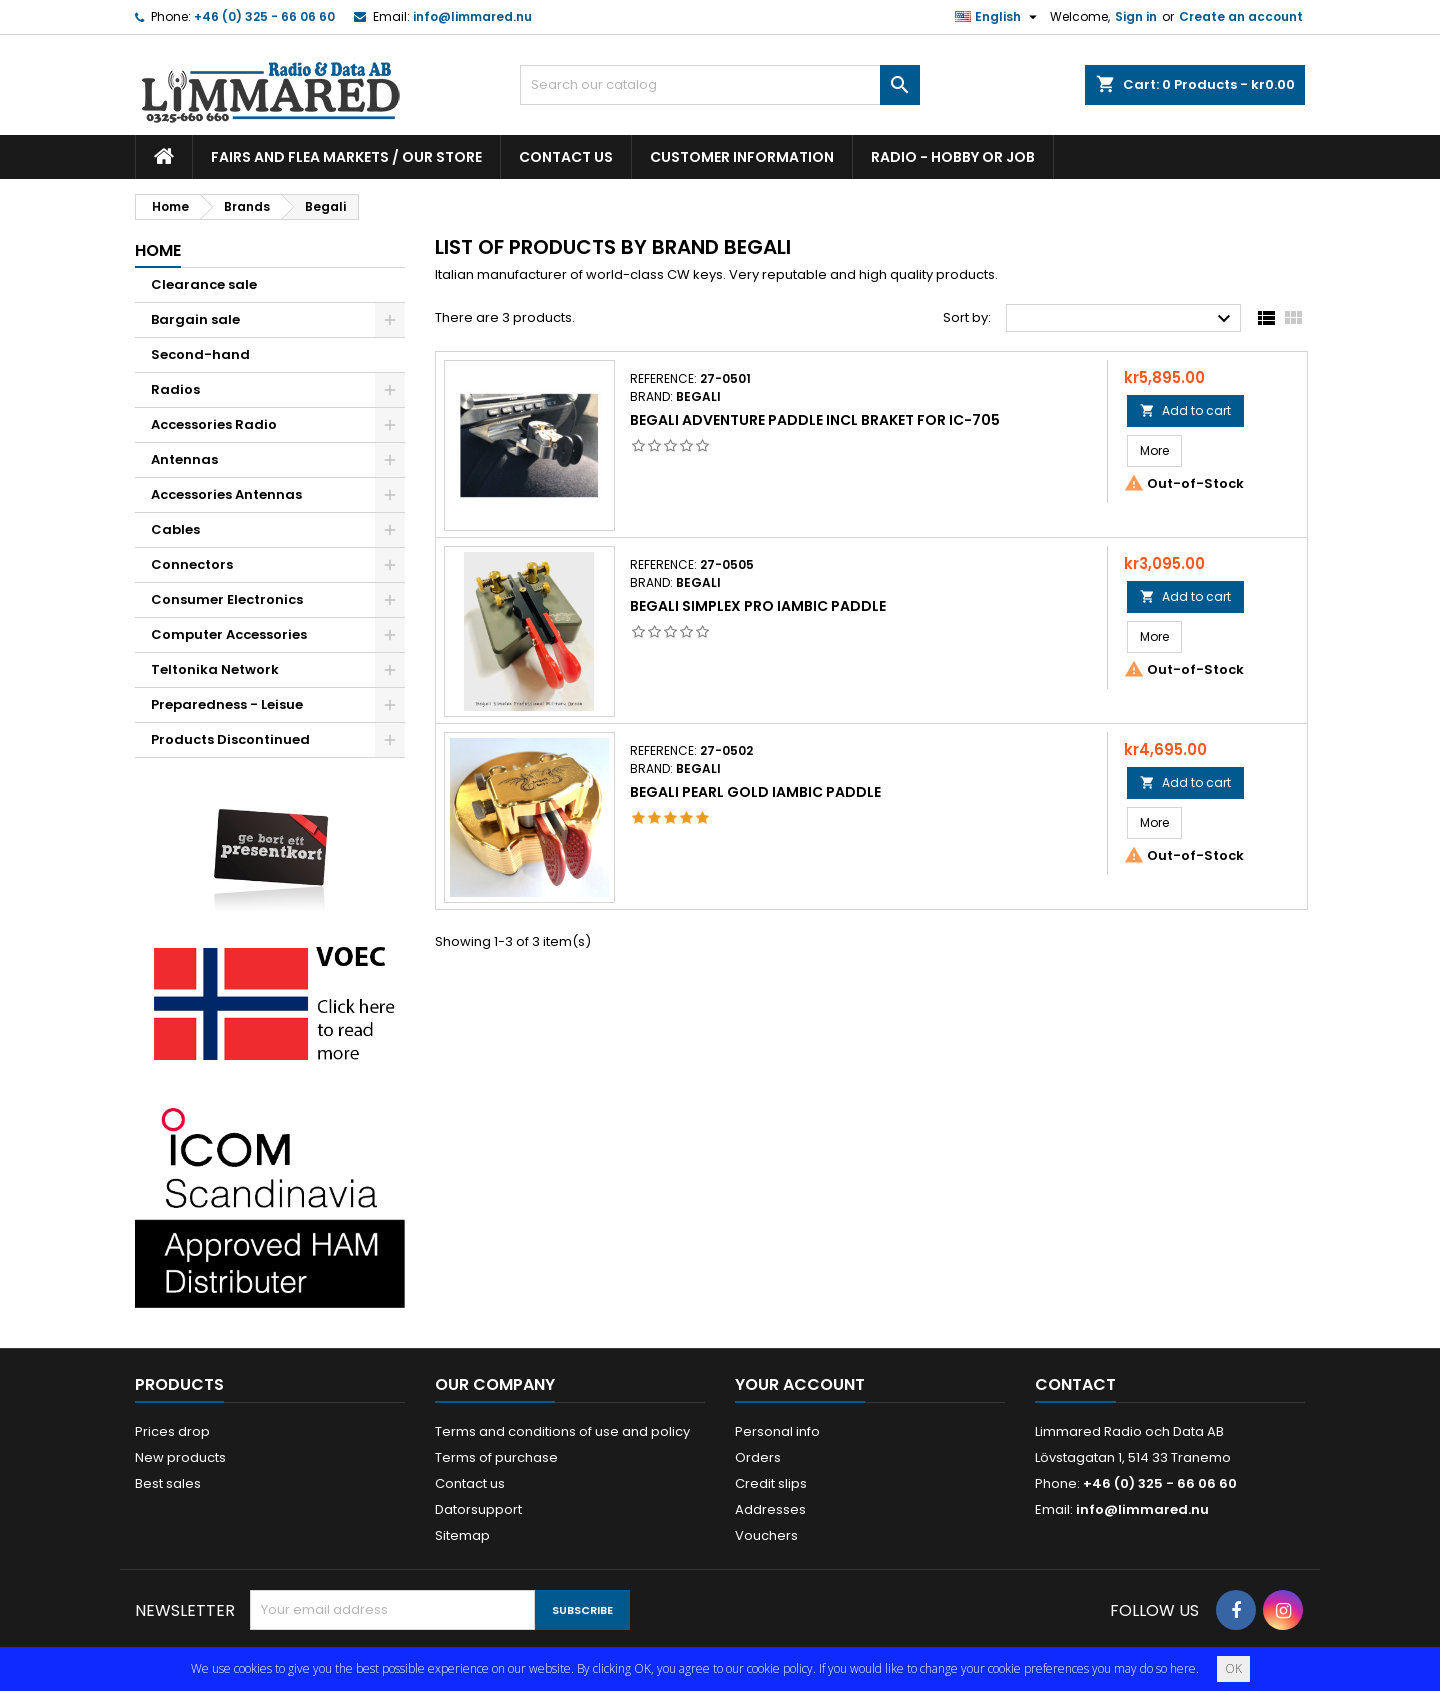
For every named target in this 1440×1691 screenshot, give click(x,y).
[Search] (720, 85)
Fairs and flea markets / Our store (346, 157)
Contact (1075, 1384)
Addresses (770, 1509)
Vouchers (766, 1535)
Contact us (566, 157)
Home (158, 250)
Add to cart (1185, 410)
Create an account (1241, 16)
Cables (175, 529)
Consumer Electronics (227, 599)
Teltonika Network (215, 669)
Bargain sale (195, 319)
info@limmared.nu (472, 16)
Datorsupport (478, 1509)
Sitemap (462, 1535)
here (1183, 1668)
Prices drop (172, 1431)
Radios (175, 389)
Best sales (168, 1483)
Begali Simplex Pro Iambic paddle (758, 606)
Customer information (742, 157)
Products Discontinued (230, 739)
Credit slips (771, 1483)
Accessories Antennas (226, 494)
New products (180, 1457)
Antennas (184, 459)
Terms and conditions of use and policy (562, 1431)
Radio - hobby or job (953, 157)
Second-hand (200, 354)
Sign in (1136, 16)
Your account (800, 1384)
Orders (758, 1457)
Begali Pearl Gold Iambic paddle (755, 792)
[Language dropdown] (998, 17)
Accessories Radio (214, 424)
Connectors (192, 564)
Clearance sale (204, 284)
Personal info (777, 1431)
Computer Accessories (229, 634)
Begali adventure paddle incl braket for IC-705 (815, 420)
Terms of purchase (496, 1457)
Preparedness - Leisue (227, 704)
